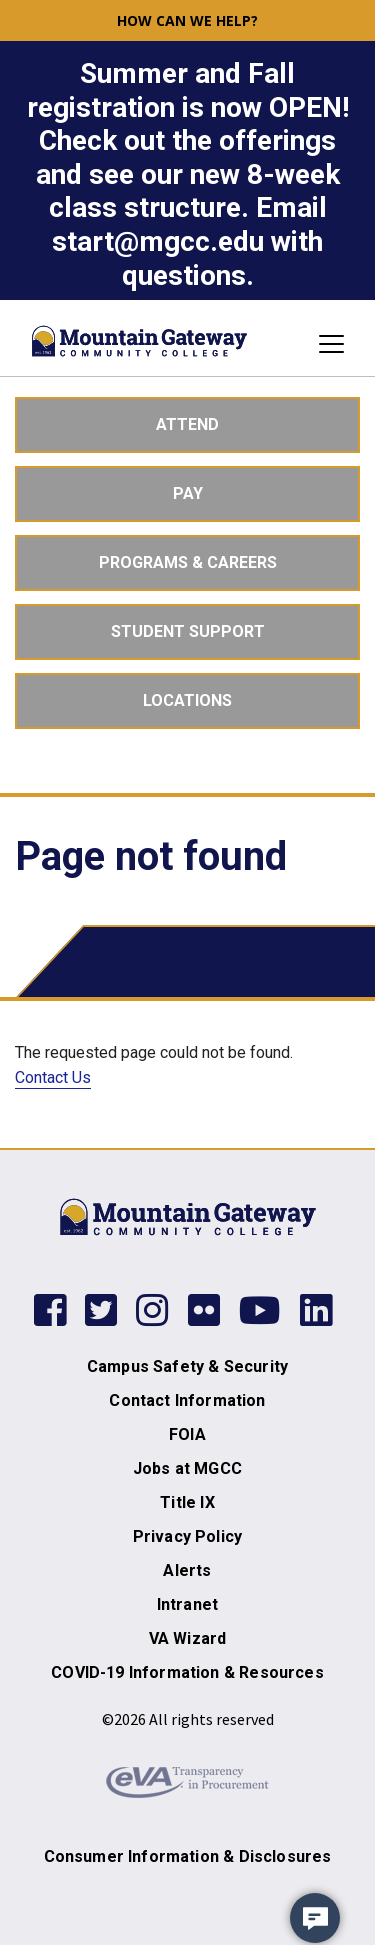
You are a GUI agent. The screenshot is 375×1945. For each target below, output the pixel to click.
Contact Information (187, 1400)
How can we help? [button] (187, 20)
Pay (188, 493)
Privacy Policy (187, 1536)
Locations (187, 700)
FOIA (187, 1434)
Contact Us (53, 1077)
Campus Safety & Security (187, 1366)
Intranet (187, 1604)
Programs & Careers (188, 562)
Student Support (188, 631)
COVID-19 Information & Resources (187, 1672)
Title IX (187, 1502)
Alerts (187, 1570)
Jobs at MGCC (187, 1468)
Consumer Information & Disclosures (188, 1856)
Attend (187, 424)
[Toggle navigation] (325, 344)
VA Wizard (188, 1638)
